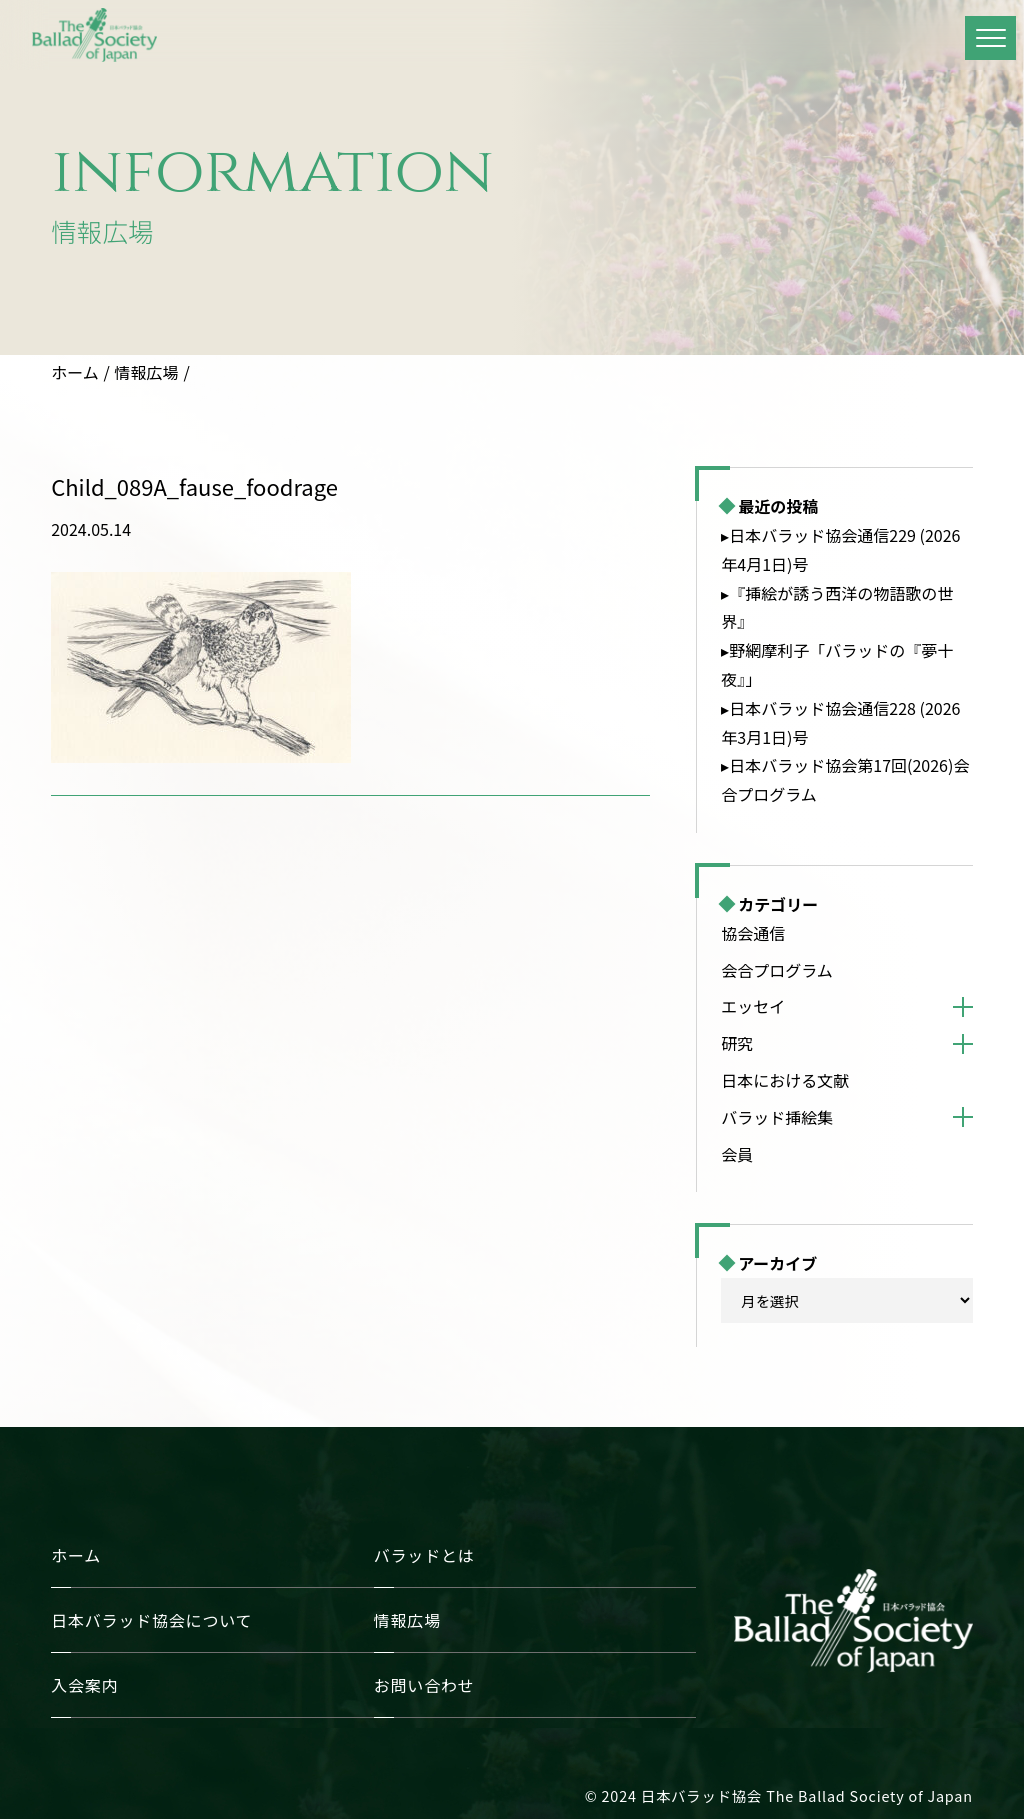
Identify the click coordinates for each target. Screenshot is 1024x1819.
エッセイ (753, 1006)
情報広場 (147, 372)
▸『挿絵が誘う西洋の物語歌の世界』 (837, 607)
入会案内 (84, 1685)
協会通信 (753, 933)
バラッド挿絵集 (777, 1117)
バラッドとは (424, 1555)
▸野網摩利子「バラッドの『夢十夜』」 (837, 664)
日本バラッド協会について (151, 1620)
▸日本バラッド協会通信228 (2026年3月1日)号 (840, 722)
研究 (737, 1043)
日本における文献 (785, 1080)
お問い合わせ (424, 1685)
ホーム (75, 372)
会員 (737, 1154)
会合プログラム (777, 970)
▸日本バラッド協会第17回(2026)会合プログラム (845, 779)
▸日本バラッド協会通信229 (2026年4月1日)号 (840, 549)
